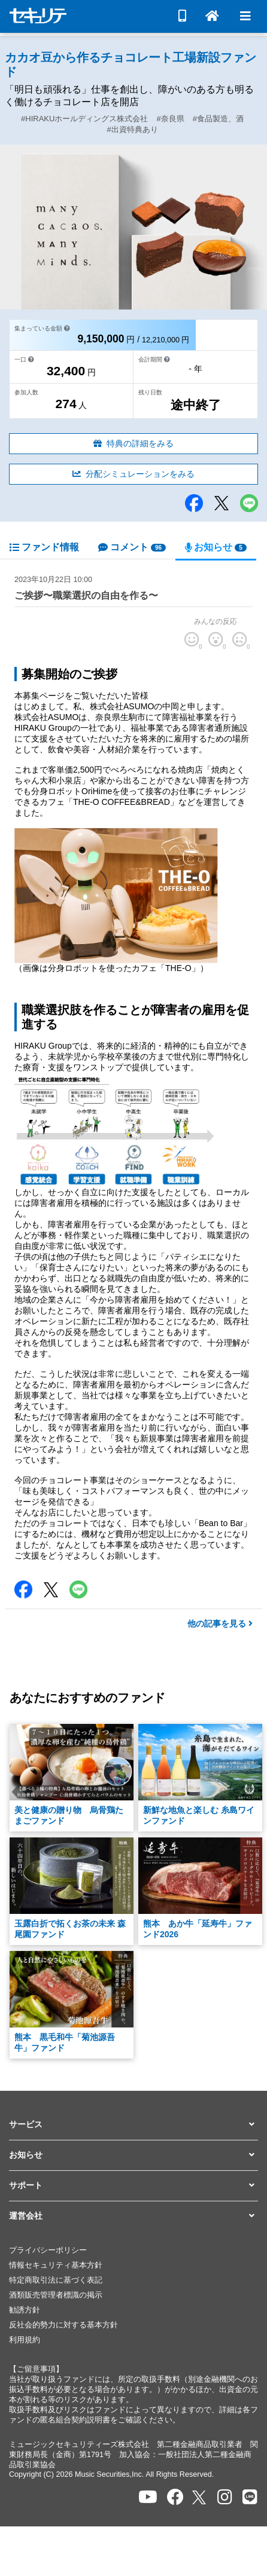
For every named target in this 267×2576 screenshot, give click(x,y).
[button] (133, 2124)
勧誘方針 (24, 2310)
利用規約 (24, 2340)
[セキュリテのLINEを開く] (249, 2497)
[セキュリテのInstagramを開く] (224, 2497)
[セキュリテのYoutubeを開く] (147, 2497)
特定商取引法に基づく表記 (55, 2280)
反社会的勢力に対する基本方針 (63, 2325)
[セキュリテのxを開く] (200, 2497)
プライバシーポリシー (48, 2250)
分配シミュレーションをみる (133, 474)
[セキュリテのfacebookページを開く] (175, 2497)
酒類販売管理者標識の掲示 (55, 2295)
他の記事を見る (220, 1623)
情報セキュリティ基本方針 (55, 2265)
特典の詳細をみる (133, 443)
